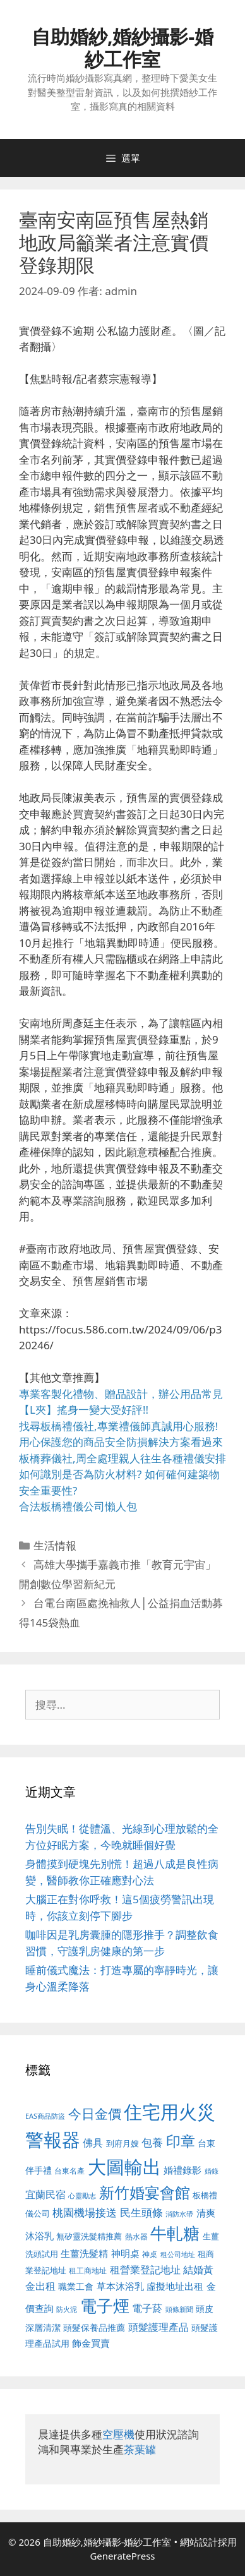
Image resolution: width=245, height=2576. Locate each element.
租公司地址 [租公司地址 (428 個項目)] (177, 2254)
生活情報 (54, 1545)
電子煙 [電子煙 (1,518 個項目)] (104, 2305)
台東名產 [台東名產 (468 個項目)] (69, 2170)
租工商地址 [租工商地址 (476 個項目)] (88, 2270)
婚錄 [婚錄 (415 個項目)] (211, 2171)
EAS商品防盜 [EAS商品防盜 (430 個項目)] (45, 2116)
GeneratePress (122, 2555)
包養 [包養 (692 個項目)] (152, 2142)
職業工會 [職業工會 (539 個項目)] (75, 2286)
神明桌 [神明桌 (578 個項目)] (125, 2253)
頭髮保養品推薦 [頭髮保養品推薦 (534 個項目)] (94, 2327)
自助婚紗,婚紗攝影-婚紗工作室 (122, 47)
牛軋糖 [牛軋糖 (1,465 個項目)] (175, 2233)
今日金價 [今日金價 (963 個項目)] (94, 2113)
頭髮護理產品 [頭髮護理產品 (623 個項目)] (158, 2327)
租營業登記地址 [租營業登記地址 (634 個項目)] (145, 2270)
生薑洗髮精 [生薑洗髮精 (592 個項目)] (84, 2253)
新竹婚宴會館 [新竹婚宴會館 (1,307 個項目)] (144, 2192)
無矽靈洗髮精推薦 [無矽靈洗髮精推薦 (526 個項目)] (89, 2236)
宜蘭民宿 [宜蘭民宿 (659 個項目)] (45, 2194)
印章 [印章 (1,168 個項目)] (180, 2141)
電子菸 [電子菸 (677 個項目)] (147, 2308)
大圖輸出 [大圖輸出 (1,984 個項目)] (124, 2166)
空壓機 (118, 2434)
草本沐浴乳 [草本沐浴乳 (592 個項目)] (120, 2286)
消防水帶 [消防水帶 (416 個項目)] (179, 2214)
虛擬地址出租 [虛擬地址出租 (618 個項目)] (174, 2286)
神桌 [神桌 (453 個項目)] (149, 2254)
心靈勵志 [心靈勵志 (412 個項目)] (82, 2195)
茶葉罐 (140, 2449)
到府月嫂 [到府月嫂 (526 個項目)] (122, 2143)
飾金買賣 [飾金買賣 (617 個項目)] (91, 2343)
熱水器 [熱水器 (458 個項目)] (136, 2236)
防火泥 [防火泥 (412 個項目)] (66, 2309)
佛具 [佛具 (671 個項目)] (93, 2142)
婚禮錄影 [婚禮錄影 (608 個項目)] (182, 2170)
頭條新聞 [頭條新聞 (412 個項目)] (179, 2309)
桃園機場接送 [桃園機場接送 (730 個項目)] (84, 2212)
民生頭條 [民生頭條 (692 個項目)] (141, 2212)
